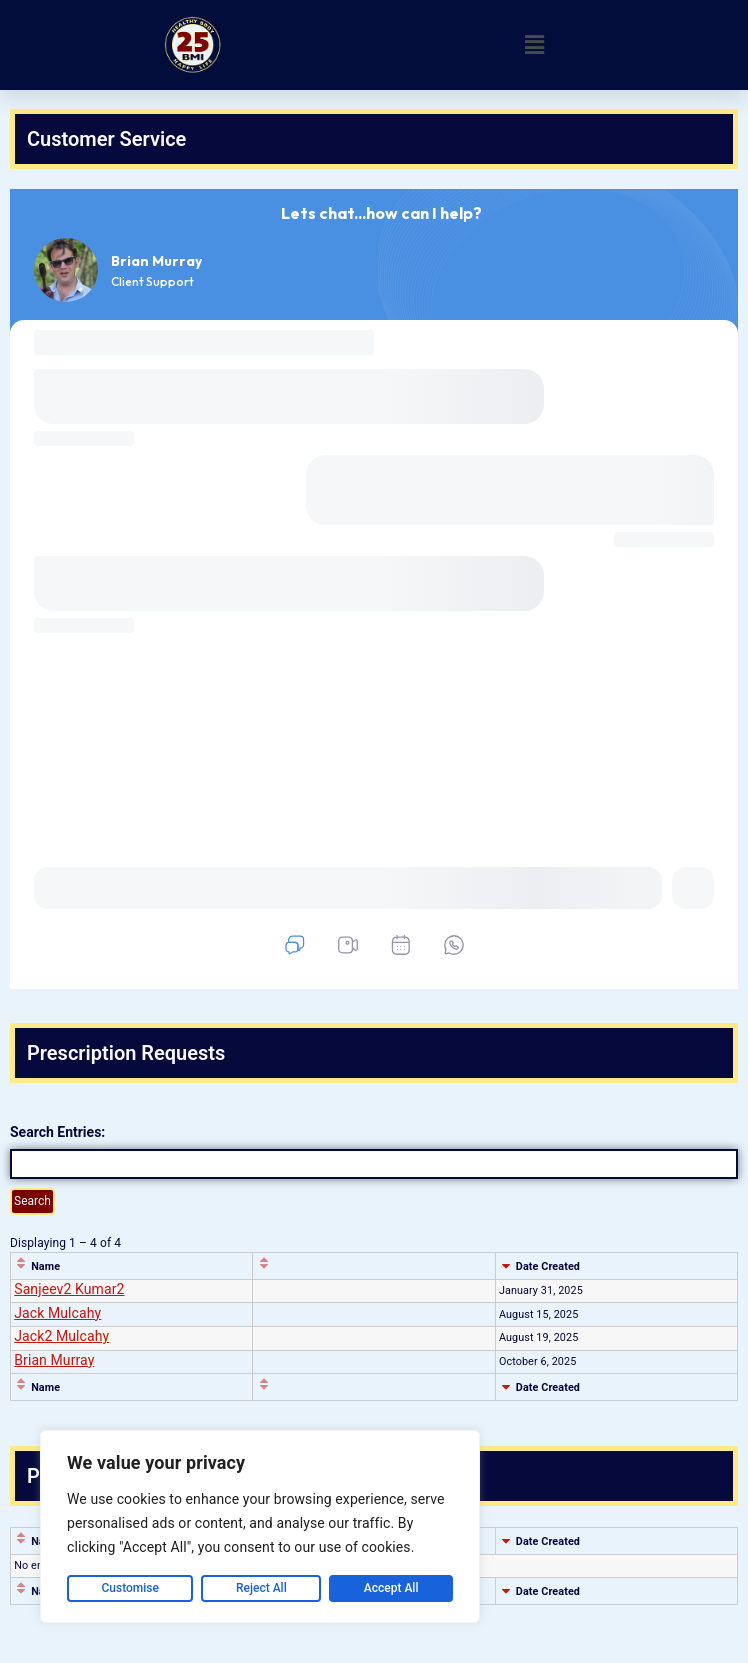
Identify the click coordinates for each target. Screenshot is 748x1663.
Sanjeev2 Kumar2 (69, 1289)
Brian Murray (54, 1360)
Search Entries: (57, 1132)
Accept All (391, 1588)
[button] (535, 45)
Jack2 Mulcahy (61, 1336)
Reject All (261, 1588)
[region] (260, 1526)
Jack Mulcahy (57, 1313)
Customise (130, 1588)
